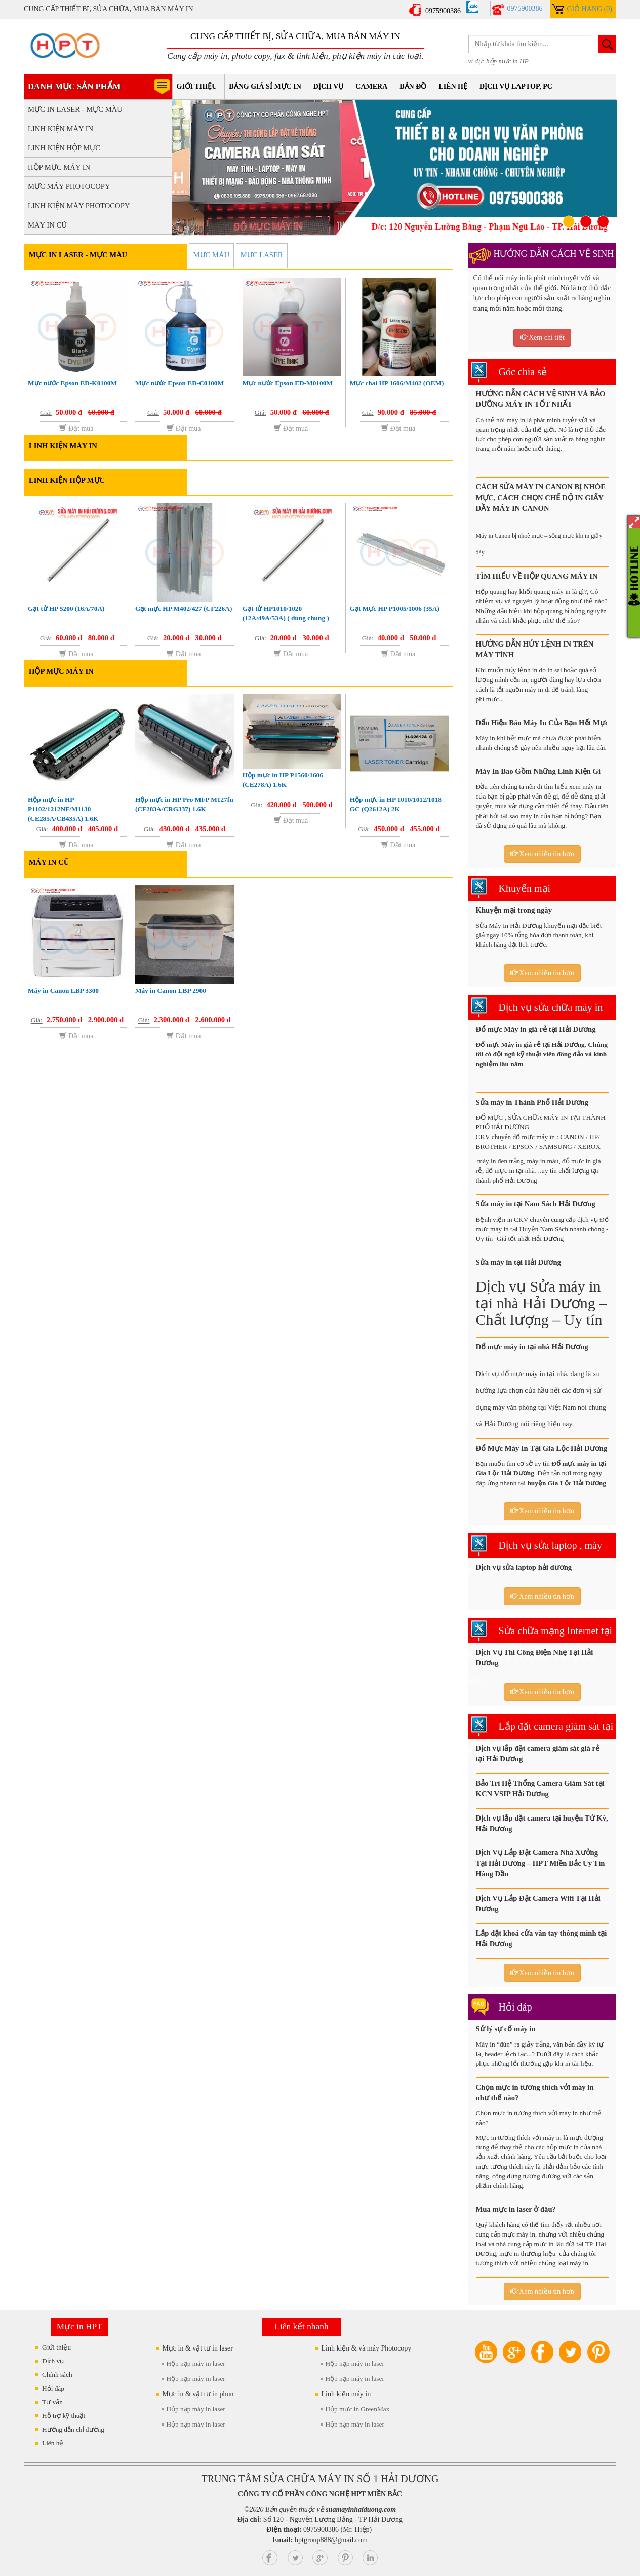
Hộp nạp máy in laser (195, 2363)
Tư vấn (52, 2402)
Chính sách (57, 2374)
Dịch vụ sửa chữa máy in (551, 1007)
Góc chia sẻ (523, 371)
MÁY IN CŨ (47, 225)
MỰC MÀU (211, 255)
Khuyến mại (525, 888)
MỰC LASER (262, 255)
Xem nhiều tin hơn (542, 853)
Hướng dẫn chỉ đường (73, 2429)
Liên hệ (452, 86)
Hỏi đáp (515, 2007)
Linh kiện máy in (346, 2394)
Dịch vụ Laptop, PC (515, 86)
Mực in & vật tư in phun (197, 2394)
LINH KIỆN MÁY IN (60, 129)
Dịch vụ (328, 86)
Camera (371, 86)
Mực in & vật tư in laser (197, 2348)
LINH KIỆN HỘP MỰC (64, 148)
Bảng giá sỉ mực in (265, 86)
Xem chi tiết (542, 337)
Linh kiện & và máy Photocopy (366, 2348)
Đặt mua (76, 428)
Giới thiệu (197, 86)
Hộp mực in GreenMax (357, 2409)
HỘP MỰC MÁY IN (59, 167)
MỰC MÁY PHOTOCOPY (69, 186)
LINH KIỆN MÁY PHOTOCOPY (79, 206)
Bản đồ (412, 86)
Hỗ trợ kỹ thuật (63, 2415)
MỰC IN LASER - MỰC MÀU (75, 109)
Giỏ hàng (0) (589, 9)
